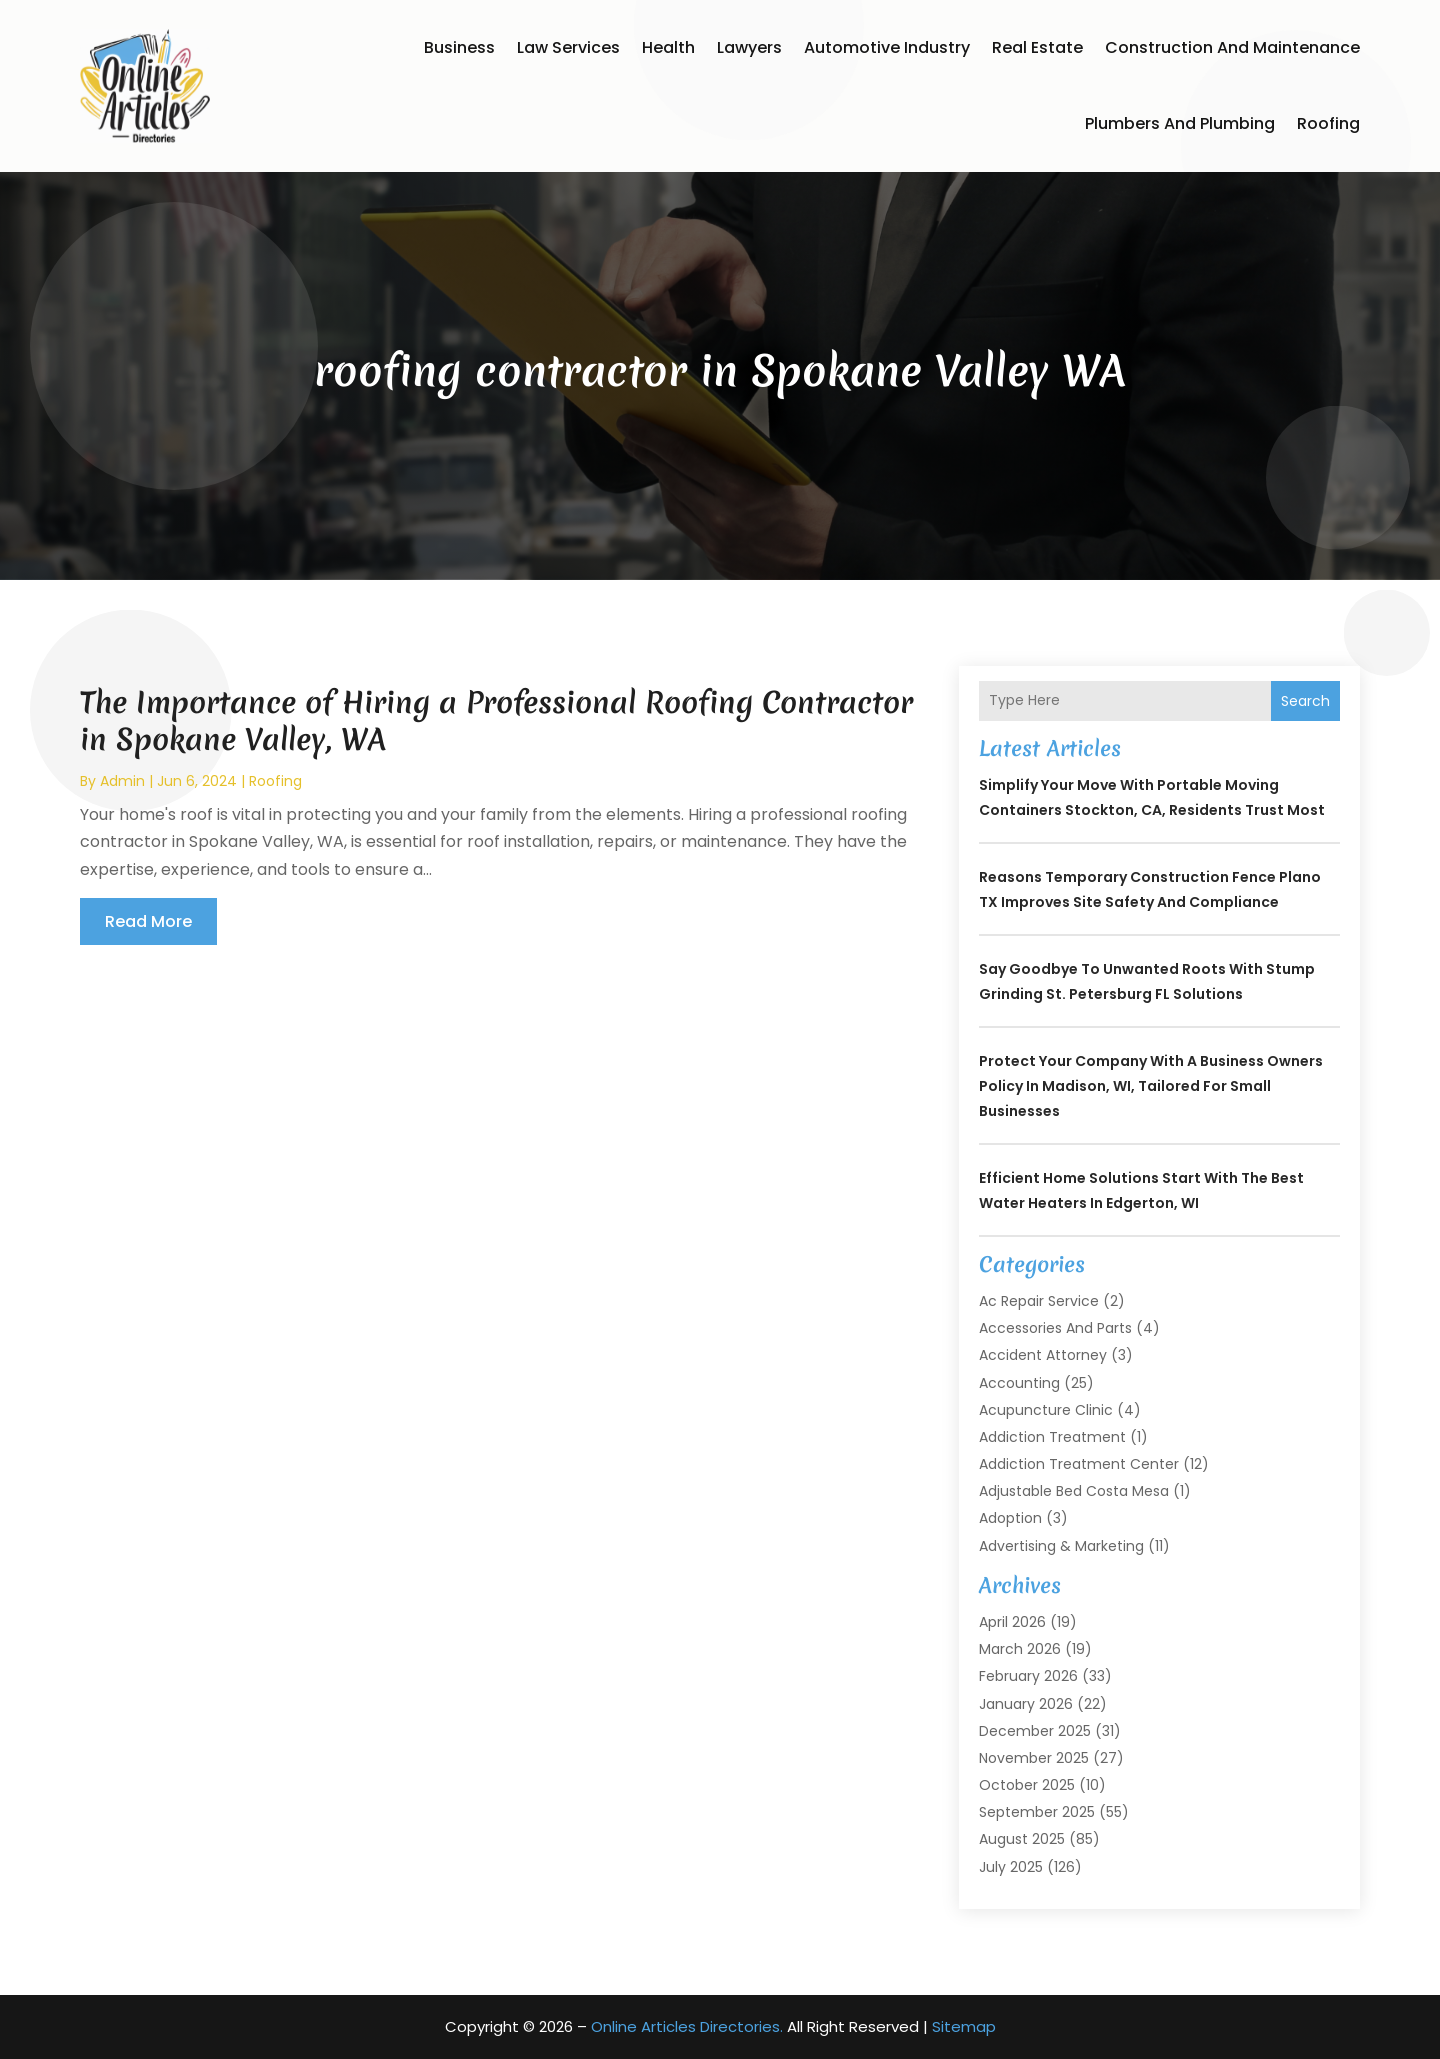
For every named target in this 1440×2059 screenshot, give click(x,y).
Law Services (568, 47)
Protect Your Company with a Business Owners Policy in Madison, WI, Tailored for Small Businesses (1151, 1086)
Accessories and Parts (1055, 1328)
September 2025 (1037, 1812)
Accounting (1019, 1383)
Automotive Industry (887, 47)
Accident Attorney (1043, 1355)
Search (1305, 701)
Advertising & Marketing (1061, 1546)
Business (459, 47)
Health (668, 47)
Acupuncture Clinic (1046, 1410)
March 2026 (1020, 1649)
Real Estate (1037, 47)
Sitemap (964, 2026)
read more (148, 921)
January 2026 (1026, 1704)
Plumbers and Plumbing (1180, 123)
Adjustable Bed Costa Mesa (1074, 1491)
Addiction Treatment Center (1079, 1464)
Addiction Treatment (1052, 1437)
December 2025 (1035, 1731)
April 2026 (1012, 1622)
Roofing (1328, 123)
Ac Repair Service (1039, 1301)
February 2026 (1028, 1676)
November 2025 (1034, 1758)
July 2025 (1011, 1867)
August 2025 (1022, 1839)
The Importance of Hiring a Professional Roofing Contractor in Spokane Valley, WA (496, 720)
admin (122, 781)
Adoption (1010, 1518)
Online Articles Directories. (687, 2026)
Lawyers (749, 47)
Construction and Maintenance (1232, 47)
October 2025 (1027, 1785)
